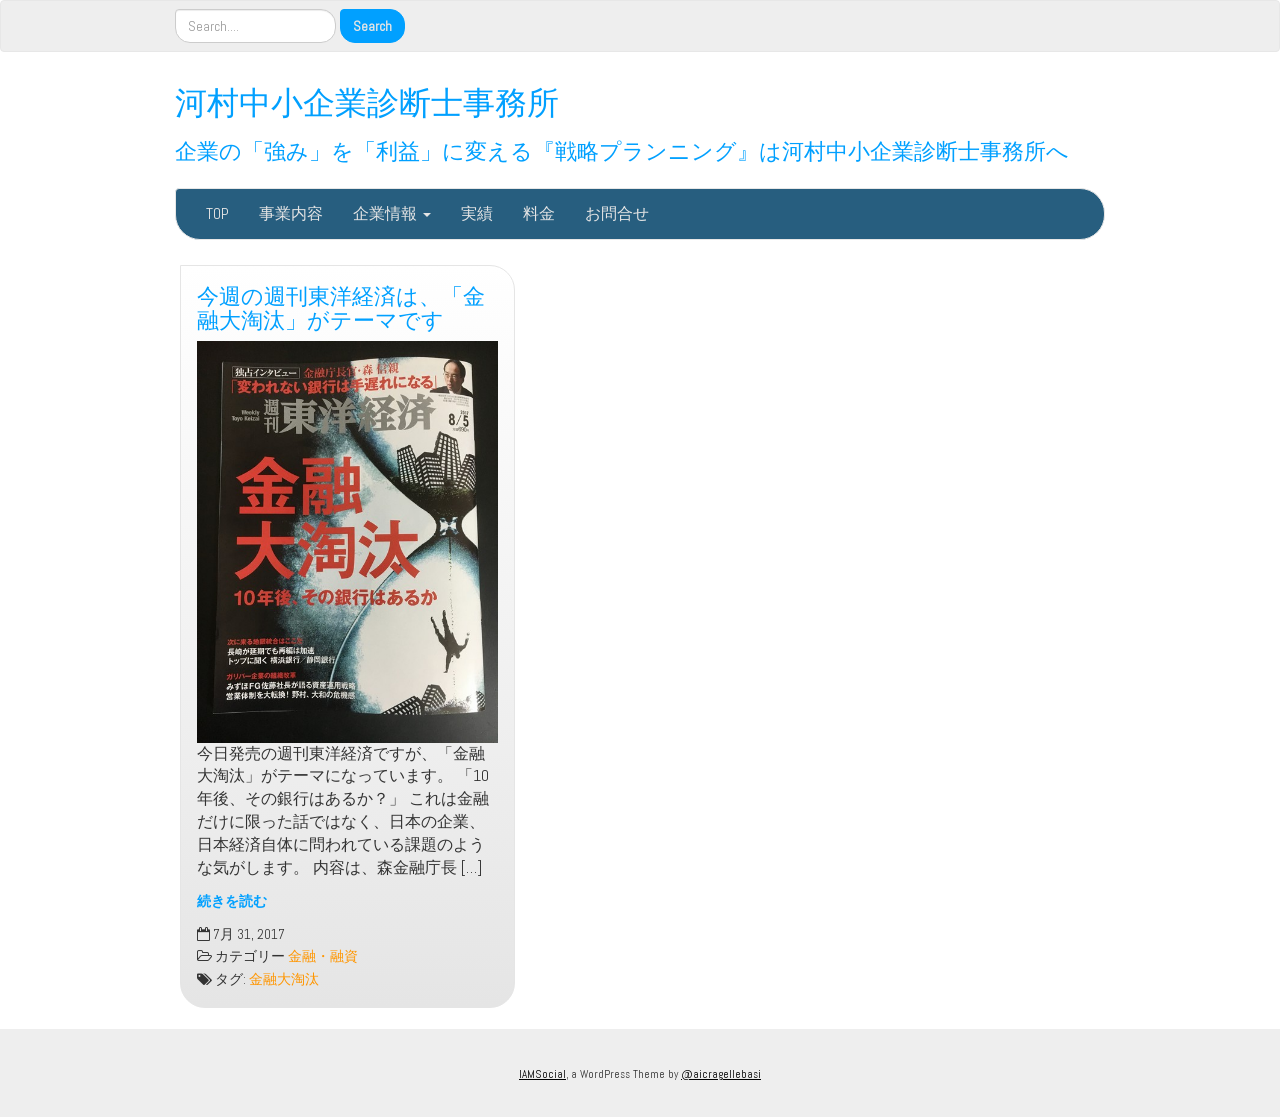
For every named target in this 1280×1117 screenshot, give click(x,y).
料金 (539, 213)
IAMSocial (542, 1074)
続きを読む (232, 901)
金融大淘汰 (284, 979)
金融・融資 (323, 956)
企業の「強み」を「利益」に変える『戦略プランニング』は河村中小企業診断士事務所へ (622, 148)
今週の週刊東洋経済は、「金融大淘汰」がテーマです (341, 306)
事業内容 (291, 213)
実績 (477, 213)
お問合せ (617, 213)
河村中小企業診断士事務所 (367, 99)
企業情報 (392, 213)
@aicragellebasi (721, 1074)
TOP (217, 213)
